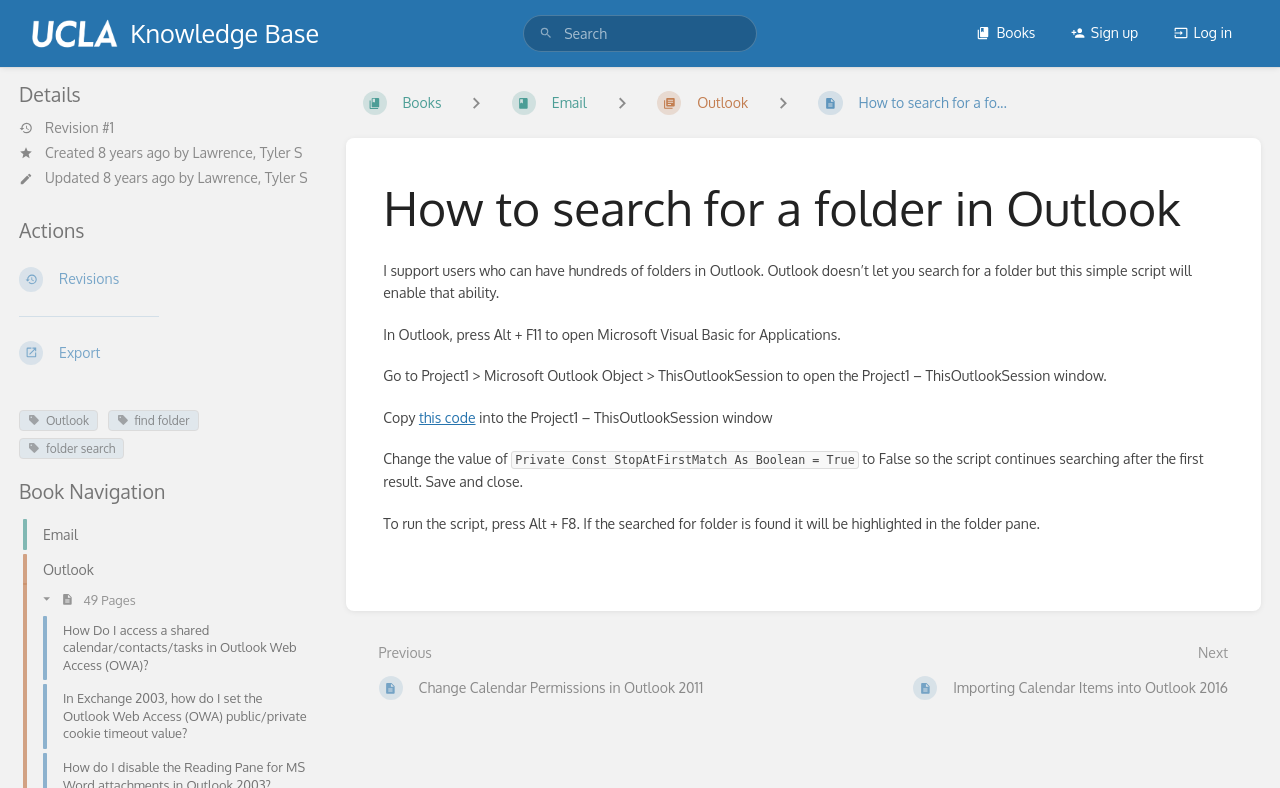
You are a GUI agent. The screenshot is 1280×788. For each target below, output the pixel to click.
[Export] (166, 353)
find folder (153, 420)
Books (1005, 32)
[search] (640, 33)
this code (447, 417)
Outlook (58, 420)
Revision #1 (66, 128)
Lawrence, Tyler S (247, 152)
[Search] (546, 33)
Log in (1203, 32)
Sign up (1104, 32)
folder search (71, 448)
